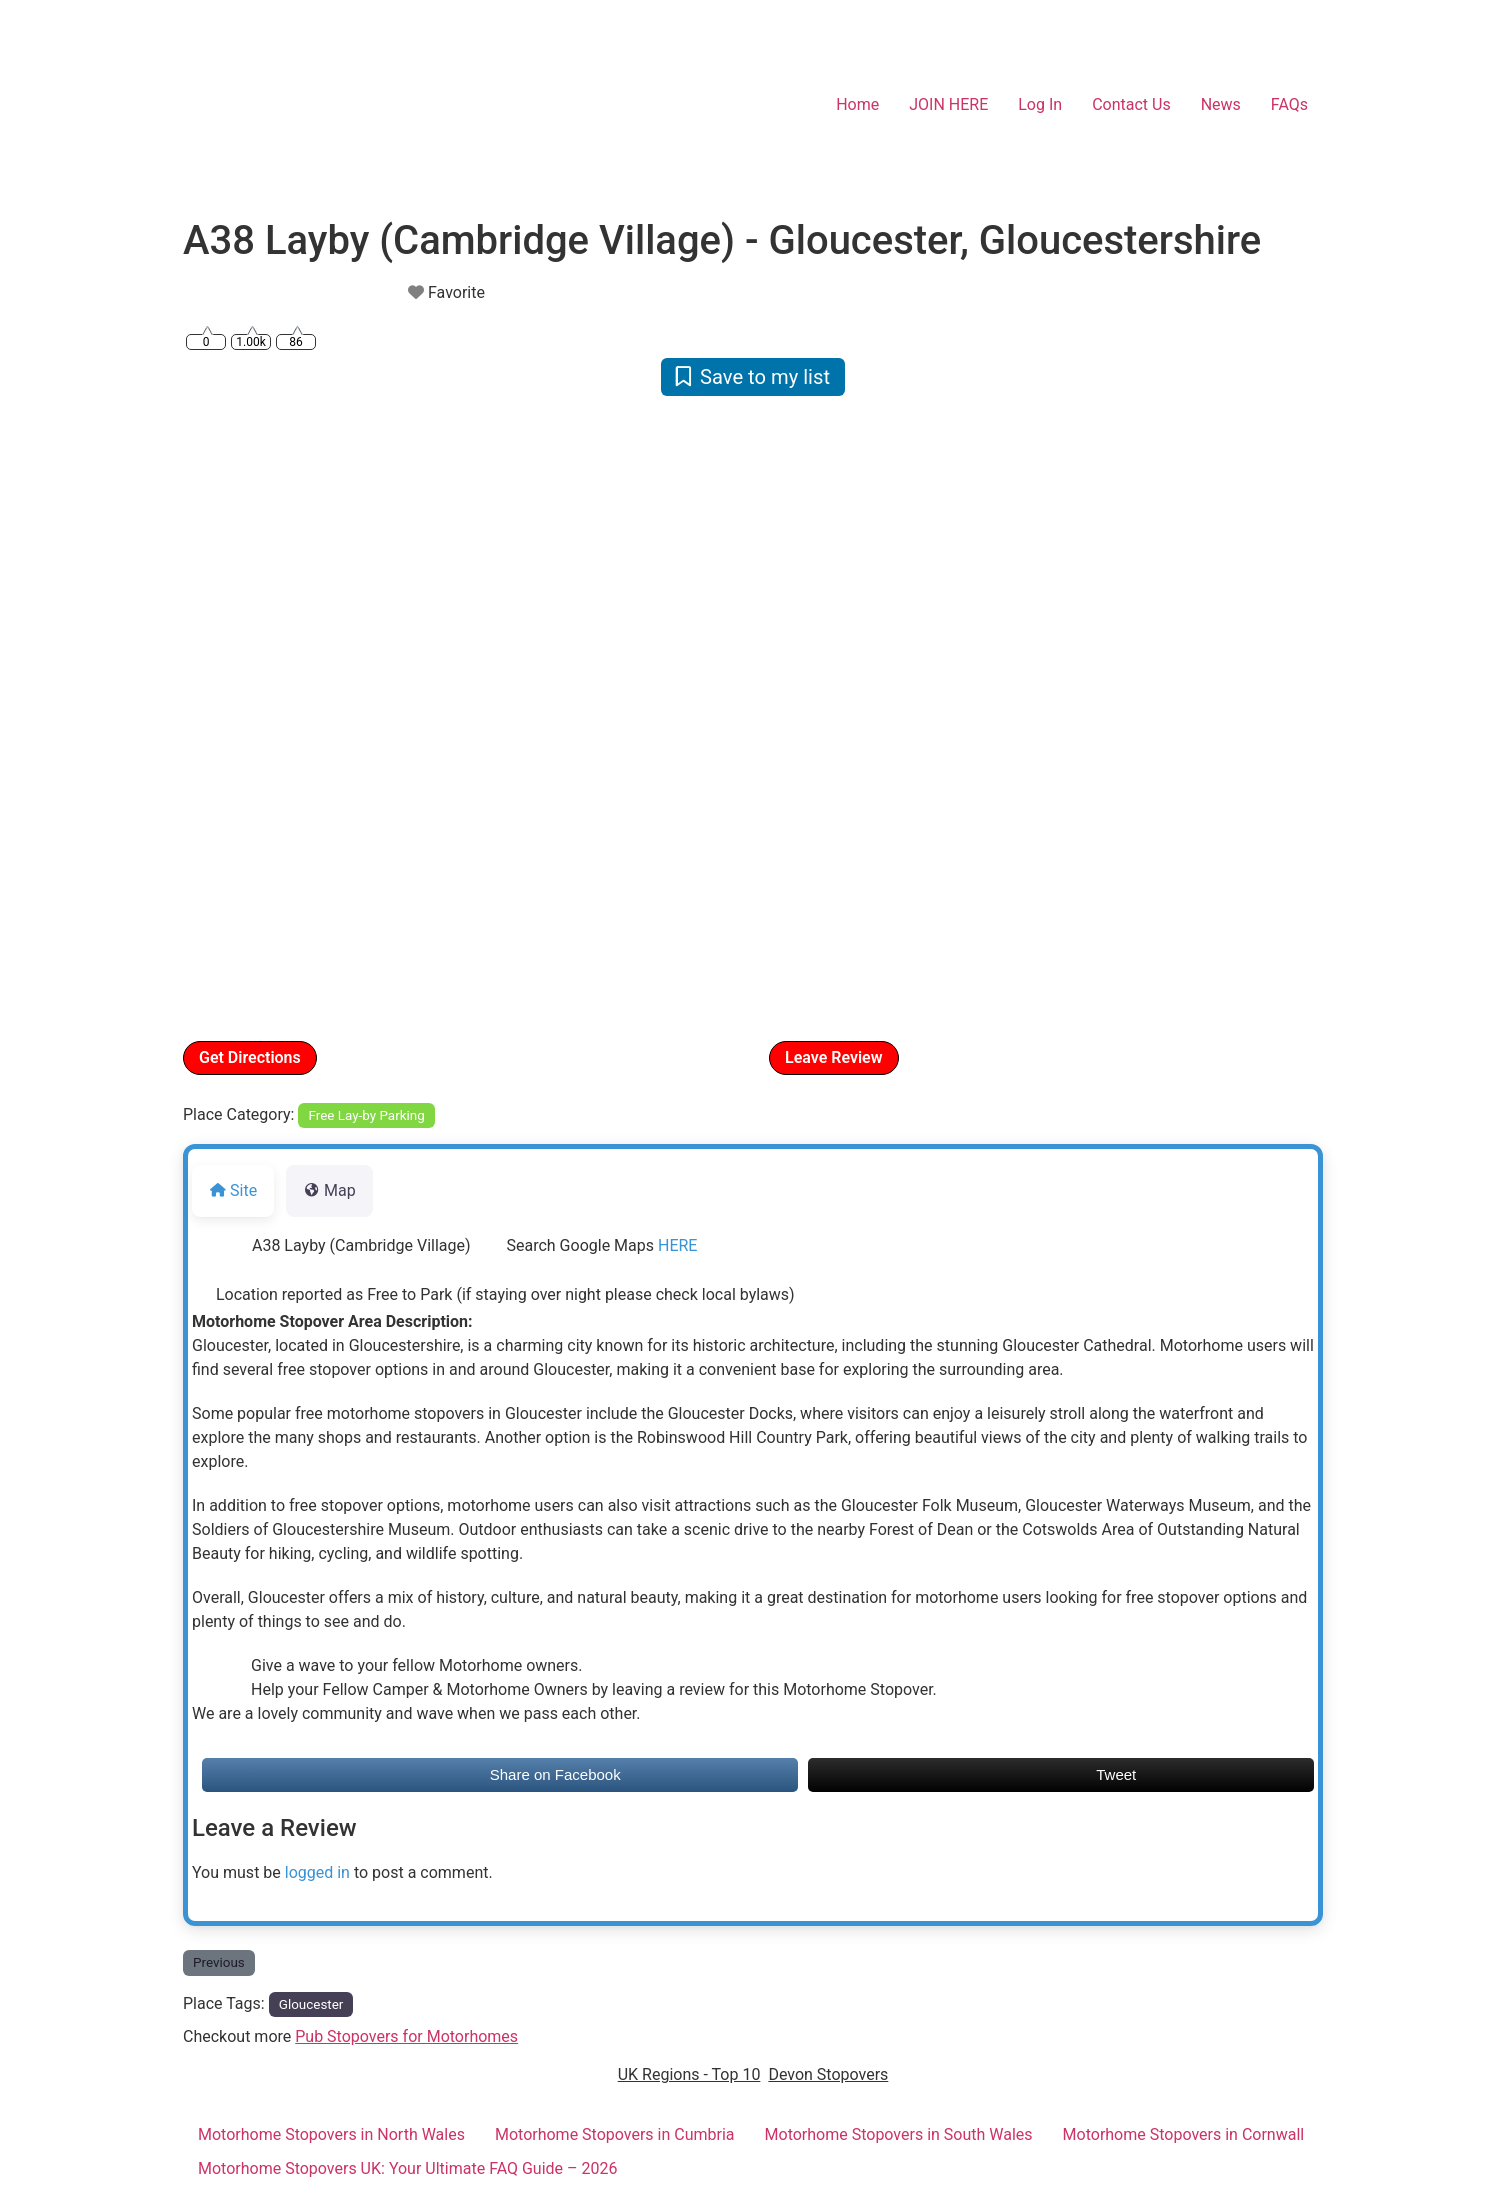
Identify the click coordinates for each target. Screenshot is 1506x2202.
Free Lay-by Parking (367, 1115)
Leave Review (834, 1057)
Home (857, 104)
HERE (677, 1245)
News (1221, 104)
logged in (317, 1872)
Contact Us (1131, 104)
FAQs (1289, 104)
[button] (268, 716)
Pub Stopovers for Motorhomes (406, 2036)
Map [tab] (329, 1190)
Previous (219, 1962)
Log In (1040, 104)
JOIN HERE (948, 104)
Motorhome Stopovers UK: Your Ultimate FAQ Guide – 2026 (408, 2168)
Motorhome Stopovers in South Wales (899, 2134)
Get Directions (250, 1057)
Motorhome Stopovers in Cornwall (1184, 2134)
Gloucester (311, 2004)
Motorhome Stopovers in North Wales (331, 2134)
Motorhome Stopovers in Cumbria (615, 2134)
